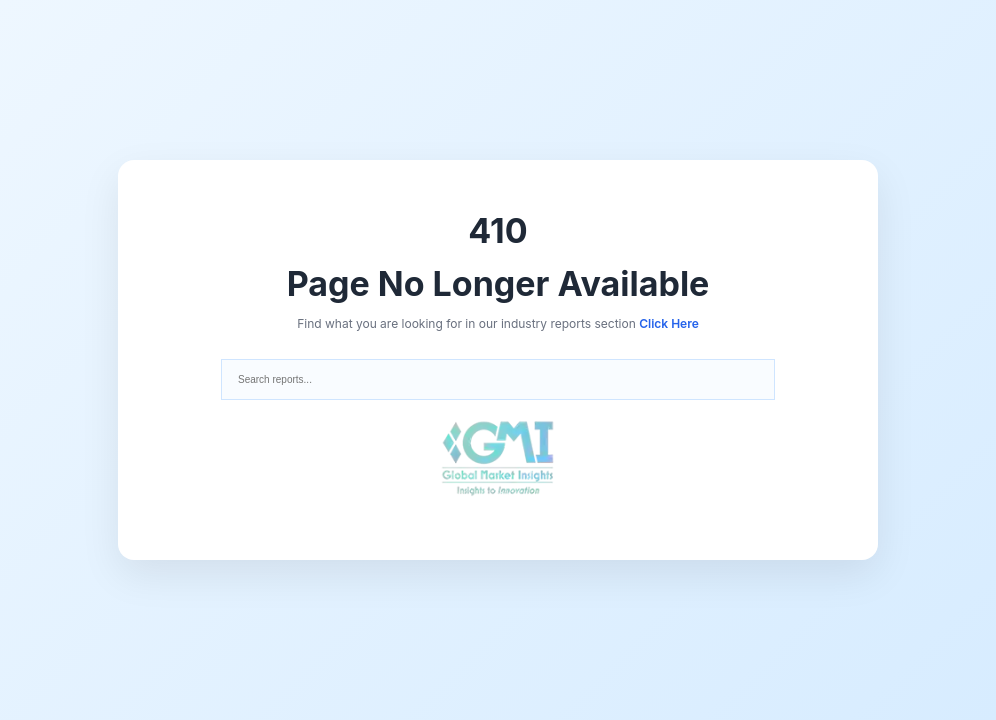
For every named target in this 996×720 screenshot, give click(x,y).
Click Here (669, 323)
